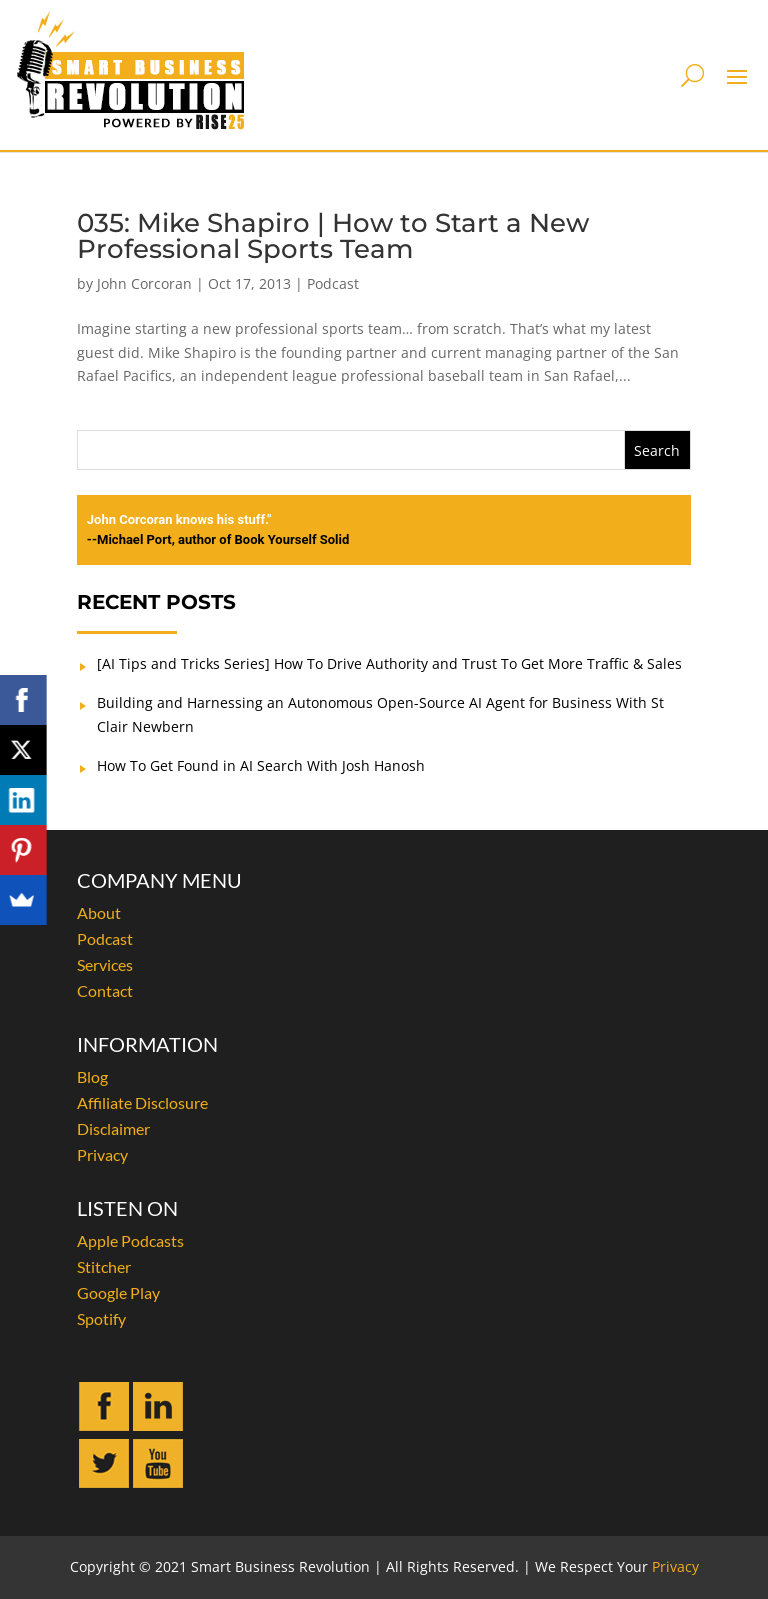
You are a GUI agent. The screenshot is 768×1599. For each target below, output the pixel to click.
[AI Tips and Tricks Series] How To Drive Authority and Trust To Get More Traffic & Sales (389, 663)
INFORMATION (147, 1044)
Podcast (333, 283)
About (99, 912)
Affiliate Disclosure (142, 1102)
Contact (105, 990)
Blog (92, 1076)
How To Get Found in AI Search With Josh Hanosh (261, 765)
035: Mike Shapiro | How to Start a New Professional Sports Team (333, 236)
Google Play (118, 1292)
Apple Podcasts (130, 1240)
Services (105, 964)
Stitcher (104, 1266)
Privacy (102, 1154)
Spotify (101, 1318)
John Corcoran (144, 283)
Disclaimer (113, 1128)
